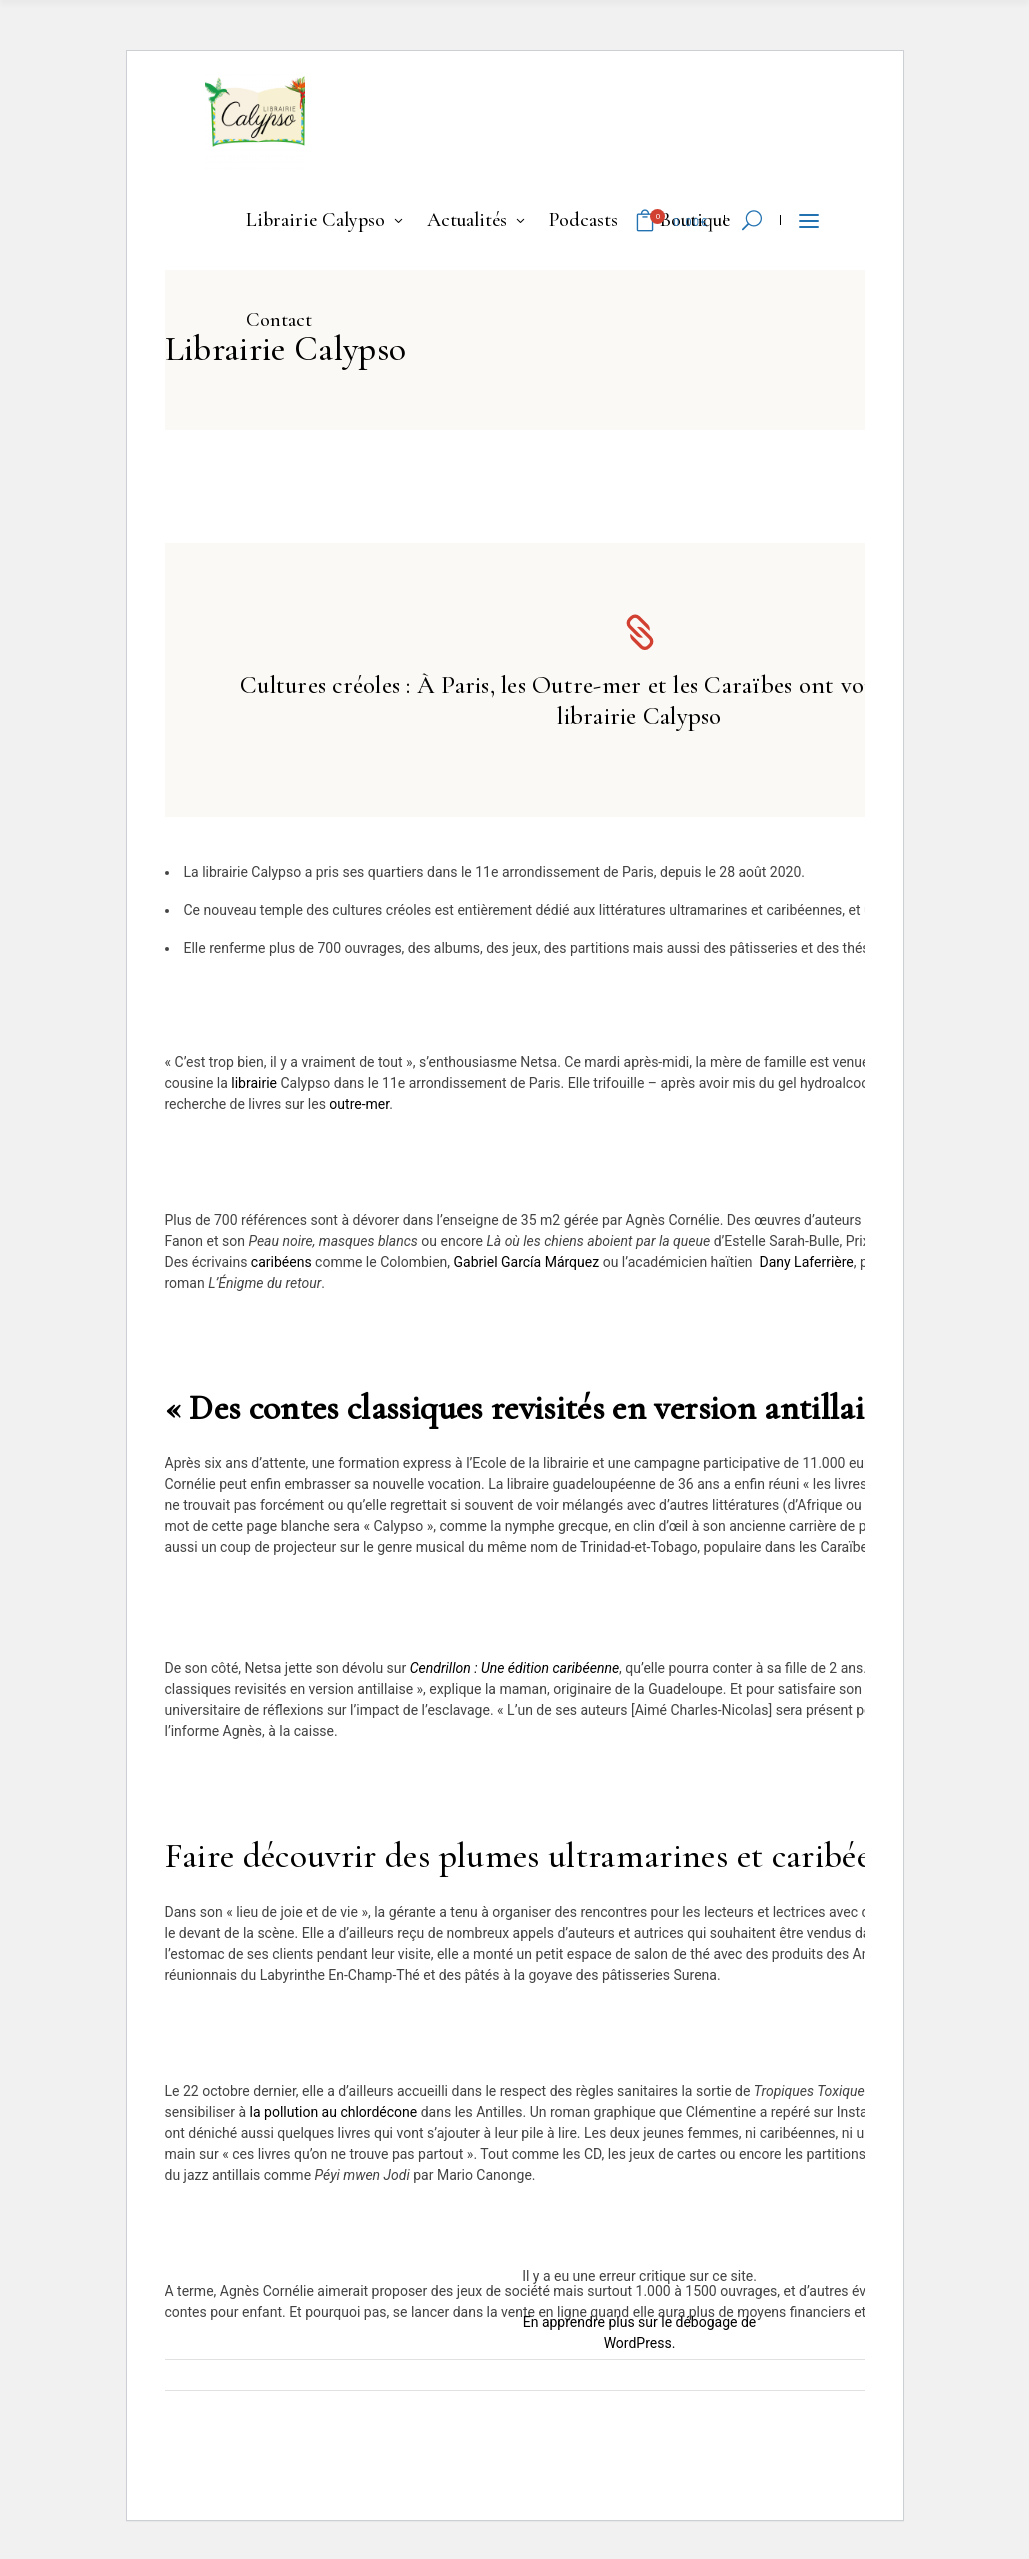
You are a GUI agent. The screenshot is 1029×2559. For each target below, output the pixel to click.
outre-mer (359, 1104)
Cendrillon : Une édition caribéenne (514, 1668)
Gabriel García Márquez (527, 1262)
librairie (254, 1083)
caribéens (281, 1262)
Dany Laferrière (806, 1262)
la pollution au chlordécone (334, 2112)
